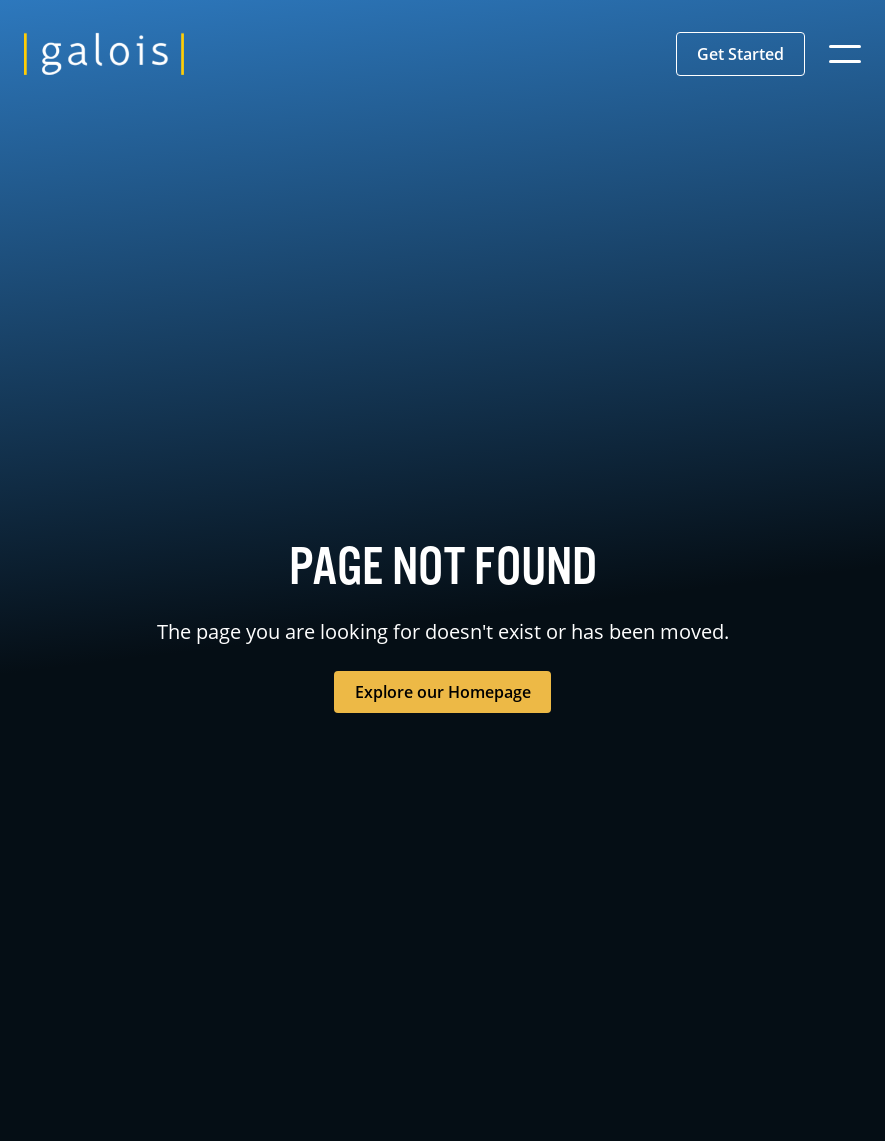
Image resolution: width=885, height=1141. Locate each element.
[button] (740, 54)
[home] (104, 54)
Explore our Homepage (443, 692)
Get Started (740, 54)
